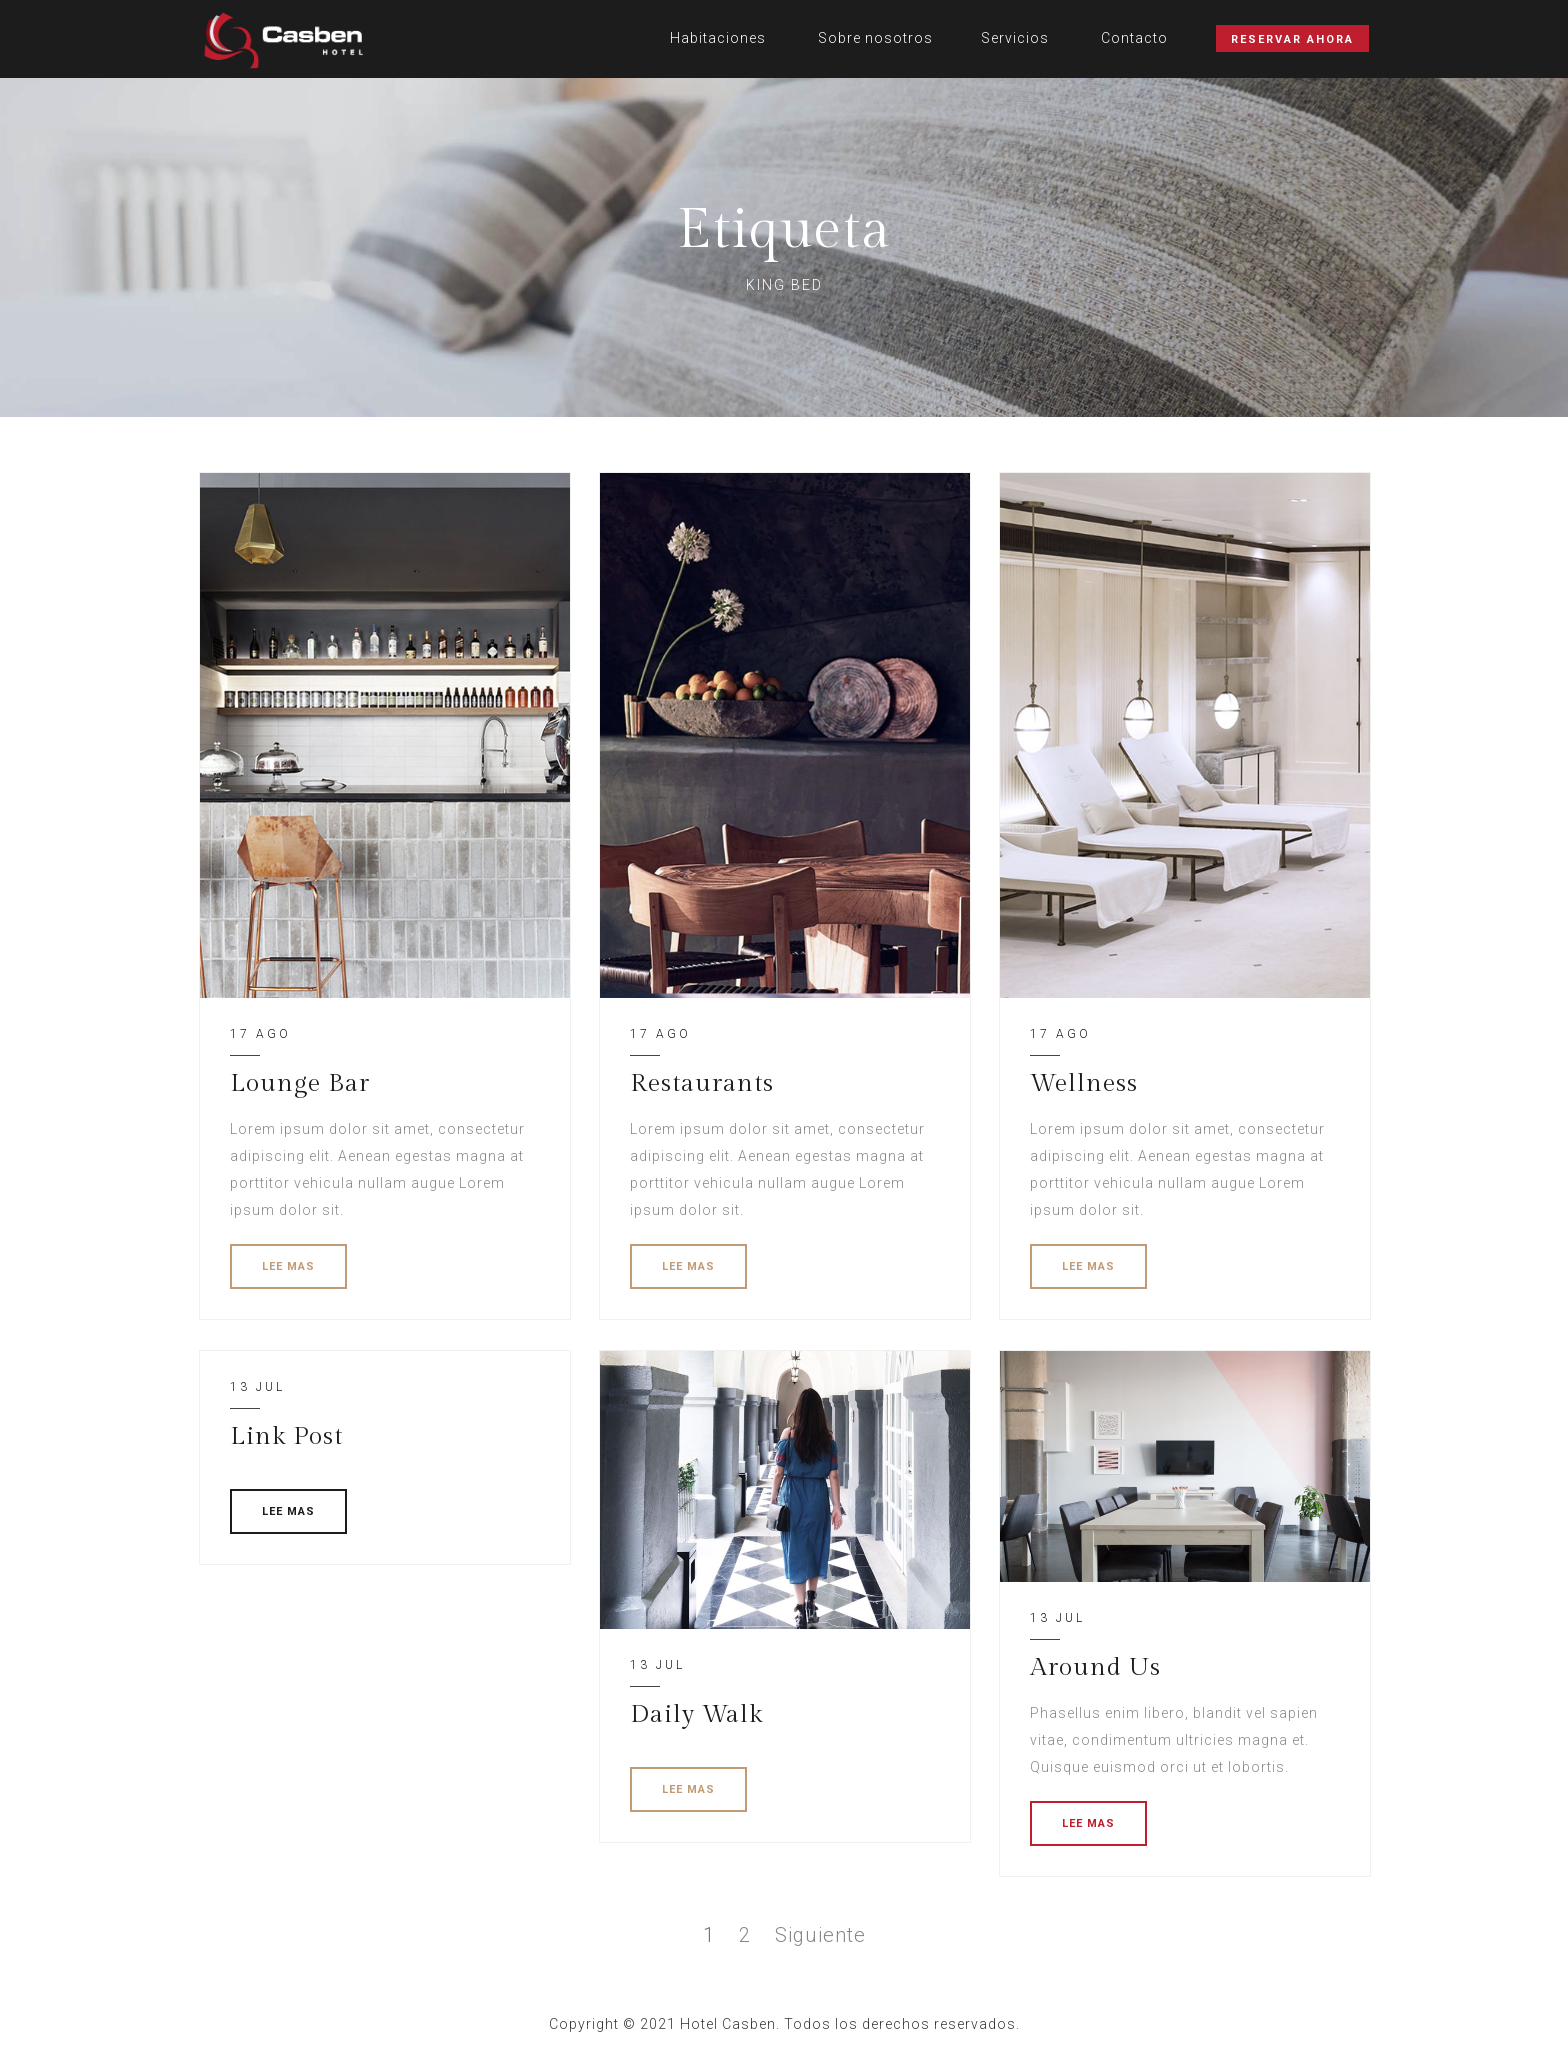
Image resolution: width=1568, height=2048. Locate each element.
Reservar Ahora (1292, 39)
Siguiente (820, 1935)
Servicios (1015, 38)
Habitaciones (718, 38)
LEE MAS (288, 1266)
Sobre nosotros (875, 38)
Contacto (1134, 38)
